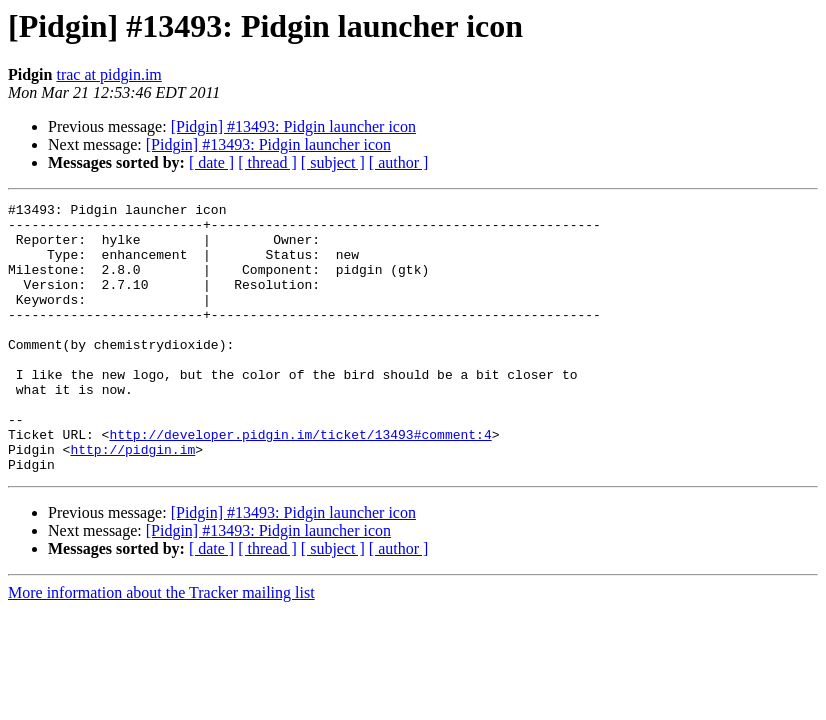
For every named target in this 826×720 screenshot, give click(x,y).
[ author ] (399, 162)
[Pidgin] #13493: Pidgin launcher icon (293, 126)
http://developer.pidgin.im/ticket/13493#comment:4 (300, 482)
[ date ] (211, 162)
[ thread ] (267, 162)
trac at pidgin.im (108, 74)
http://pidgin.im (132, 500)
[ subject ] (333, 162)
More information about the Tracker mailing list (161, 646)
